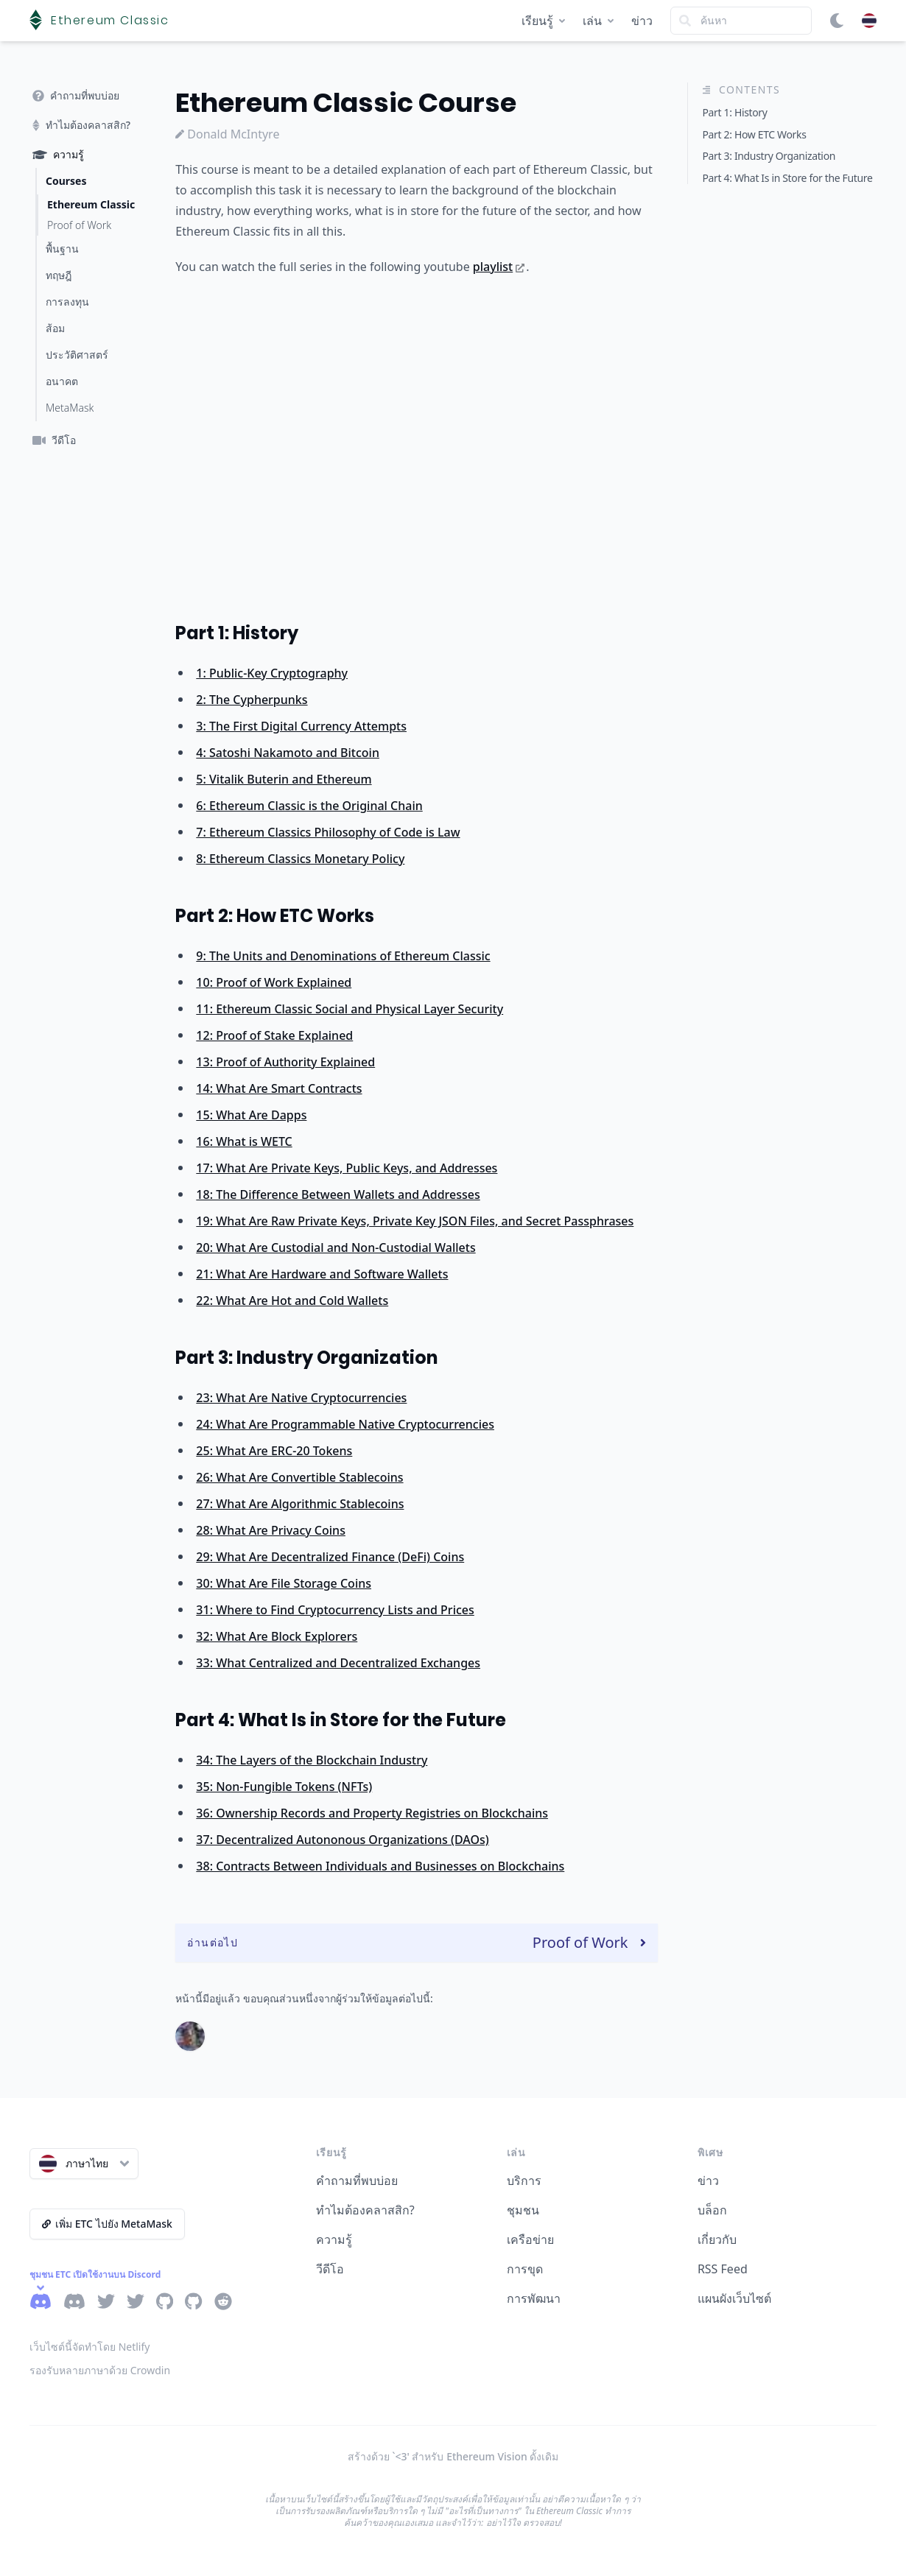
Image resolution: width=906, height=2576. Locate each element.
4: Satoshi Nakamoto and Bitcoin (287, 753)
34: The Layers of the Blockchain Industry (311, 1760)
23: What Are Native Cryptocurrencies (301, 1398)
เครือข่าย (530, 2239)
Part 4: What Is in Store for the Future (340, 1720)
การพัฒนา (534, 2298)
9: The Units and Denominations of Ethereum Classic (343, 956)
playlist (498, 266)
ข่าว (642, 21)
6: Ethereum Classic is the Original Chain (309, 806)
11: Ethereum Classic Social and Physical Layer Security (349, 1009)
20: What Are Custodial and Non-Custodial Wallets (335, 1247)
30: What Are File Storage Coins (283, 1583)
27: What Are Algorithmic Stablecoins (300, 1504)
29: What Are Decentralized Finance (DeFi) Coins (330, 1557)
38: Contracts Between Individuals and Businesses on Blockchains (380, 1866)
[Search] (741, 21)
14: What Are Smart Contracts (279, 1088)
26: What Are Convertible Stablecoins (299, 1477)
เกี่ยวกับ (717, 2239)
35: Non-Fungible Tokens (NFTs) (284, 1786)
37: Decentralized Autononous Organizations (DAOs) (342, 1839)
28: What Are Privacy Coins (270, 1530)
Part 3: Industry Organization (306, 1357)
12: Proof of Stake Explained (274, 1035)
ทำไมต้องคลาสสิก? (365, 2210)
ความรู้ (334, 2239)
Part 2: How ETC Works (274, 916)
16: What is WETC (244, 1141)
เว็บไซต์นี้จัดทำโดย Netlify (89, 2347)
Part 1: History (236, 633)
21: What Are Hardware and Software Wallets (322, 1274)
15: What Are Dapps (251, 1115)
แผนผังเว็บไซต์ (734, 2298)
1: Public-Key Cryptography (272, 673)
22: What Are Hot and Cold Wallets (292, 1300)
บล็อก (712, 2210)
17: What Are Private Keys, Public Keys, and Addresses (346, 1168)
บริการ (524, 2180)
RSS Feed (723, 2269)
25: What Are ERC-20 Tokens (274, 1451)
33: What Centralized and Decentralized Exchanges (338, 1663)
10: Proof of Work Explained (273, 982)
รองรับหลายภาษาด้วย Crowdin (99, 2370)
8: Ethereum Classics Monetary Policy (300, 859)
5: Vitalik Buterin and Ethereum (283, 779)
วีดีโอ (330, 2269)
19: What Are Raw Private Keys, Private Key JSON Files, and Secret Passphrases (414, 1221)
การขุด (525, 2269)
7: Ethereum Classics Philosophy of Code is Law (328, 832)
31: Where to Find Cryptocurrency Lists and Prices (335, 1610)
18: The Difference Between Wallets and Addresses (338, 1194)
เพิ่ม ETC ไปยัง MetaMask (107, 2224)
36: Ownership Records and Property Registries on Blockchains (372, 1813)
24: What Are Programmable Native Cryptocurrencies (345, 1424)
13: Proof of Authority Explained (285, 1062)
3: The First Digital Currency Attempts (301, 726)
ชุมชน (523, 2210)
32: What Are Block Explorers (276, 1636)
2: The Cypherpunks (251, 699)
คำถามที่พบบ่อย (357, 2180)
